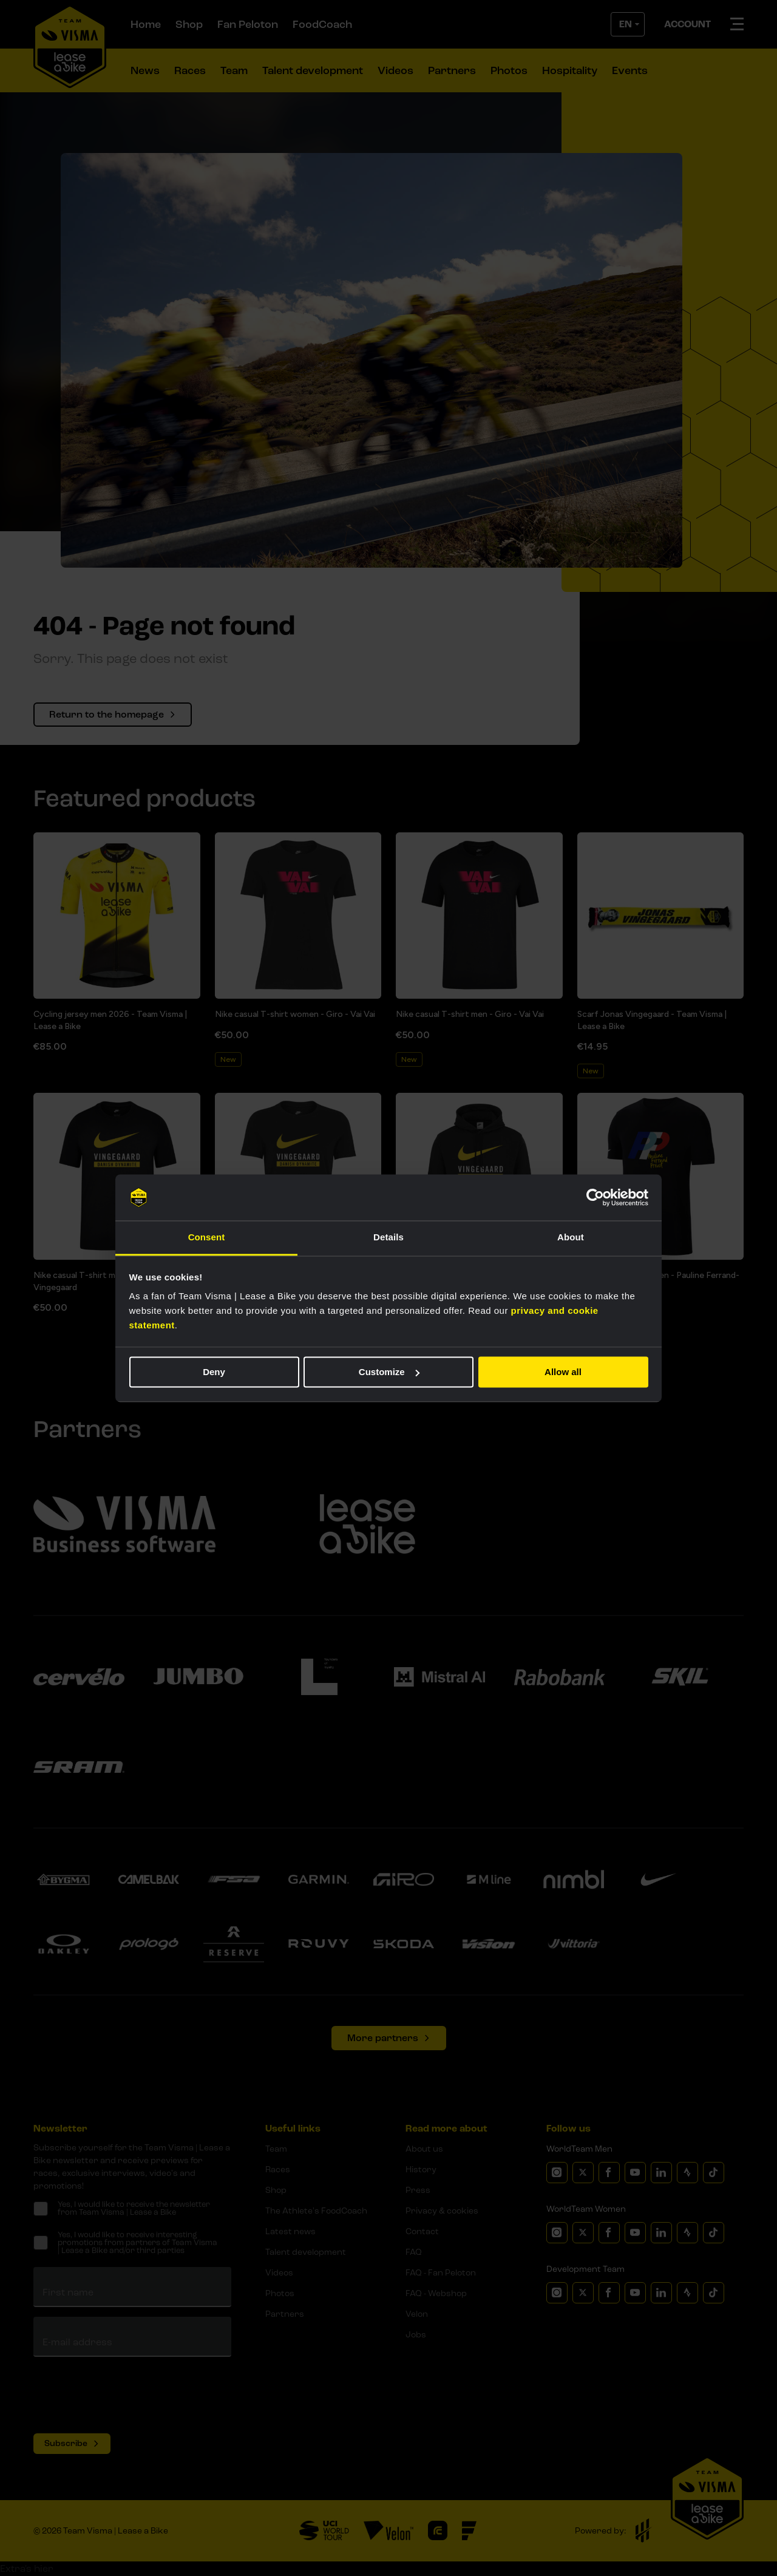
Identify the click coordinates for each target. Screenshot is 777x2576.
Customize (389, 1372)
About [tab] (570, 1237)
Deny (214, 1372)
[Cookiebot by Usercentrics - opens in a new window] (595, 1197)
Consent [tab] (206, 1237)
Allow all (563, 1372)
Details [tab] (388, 1237)
